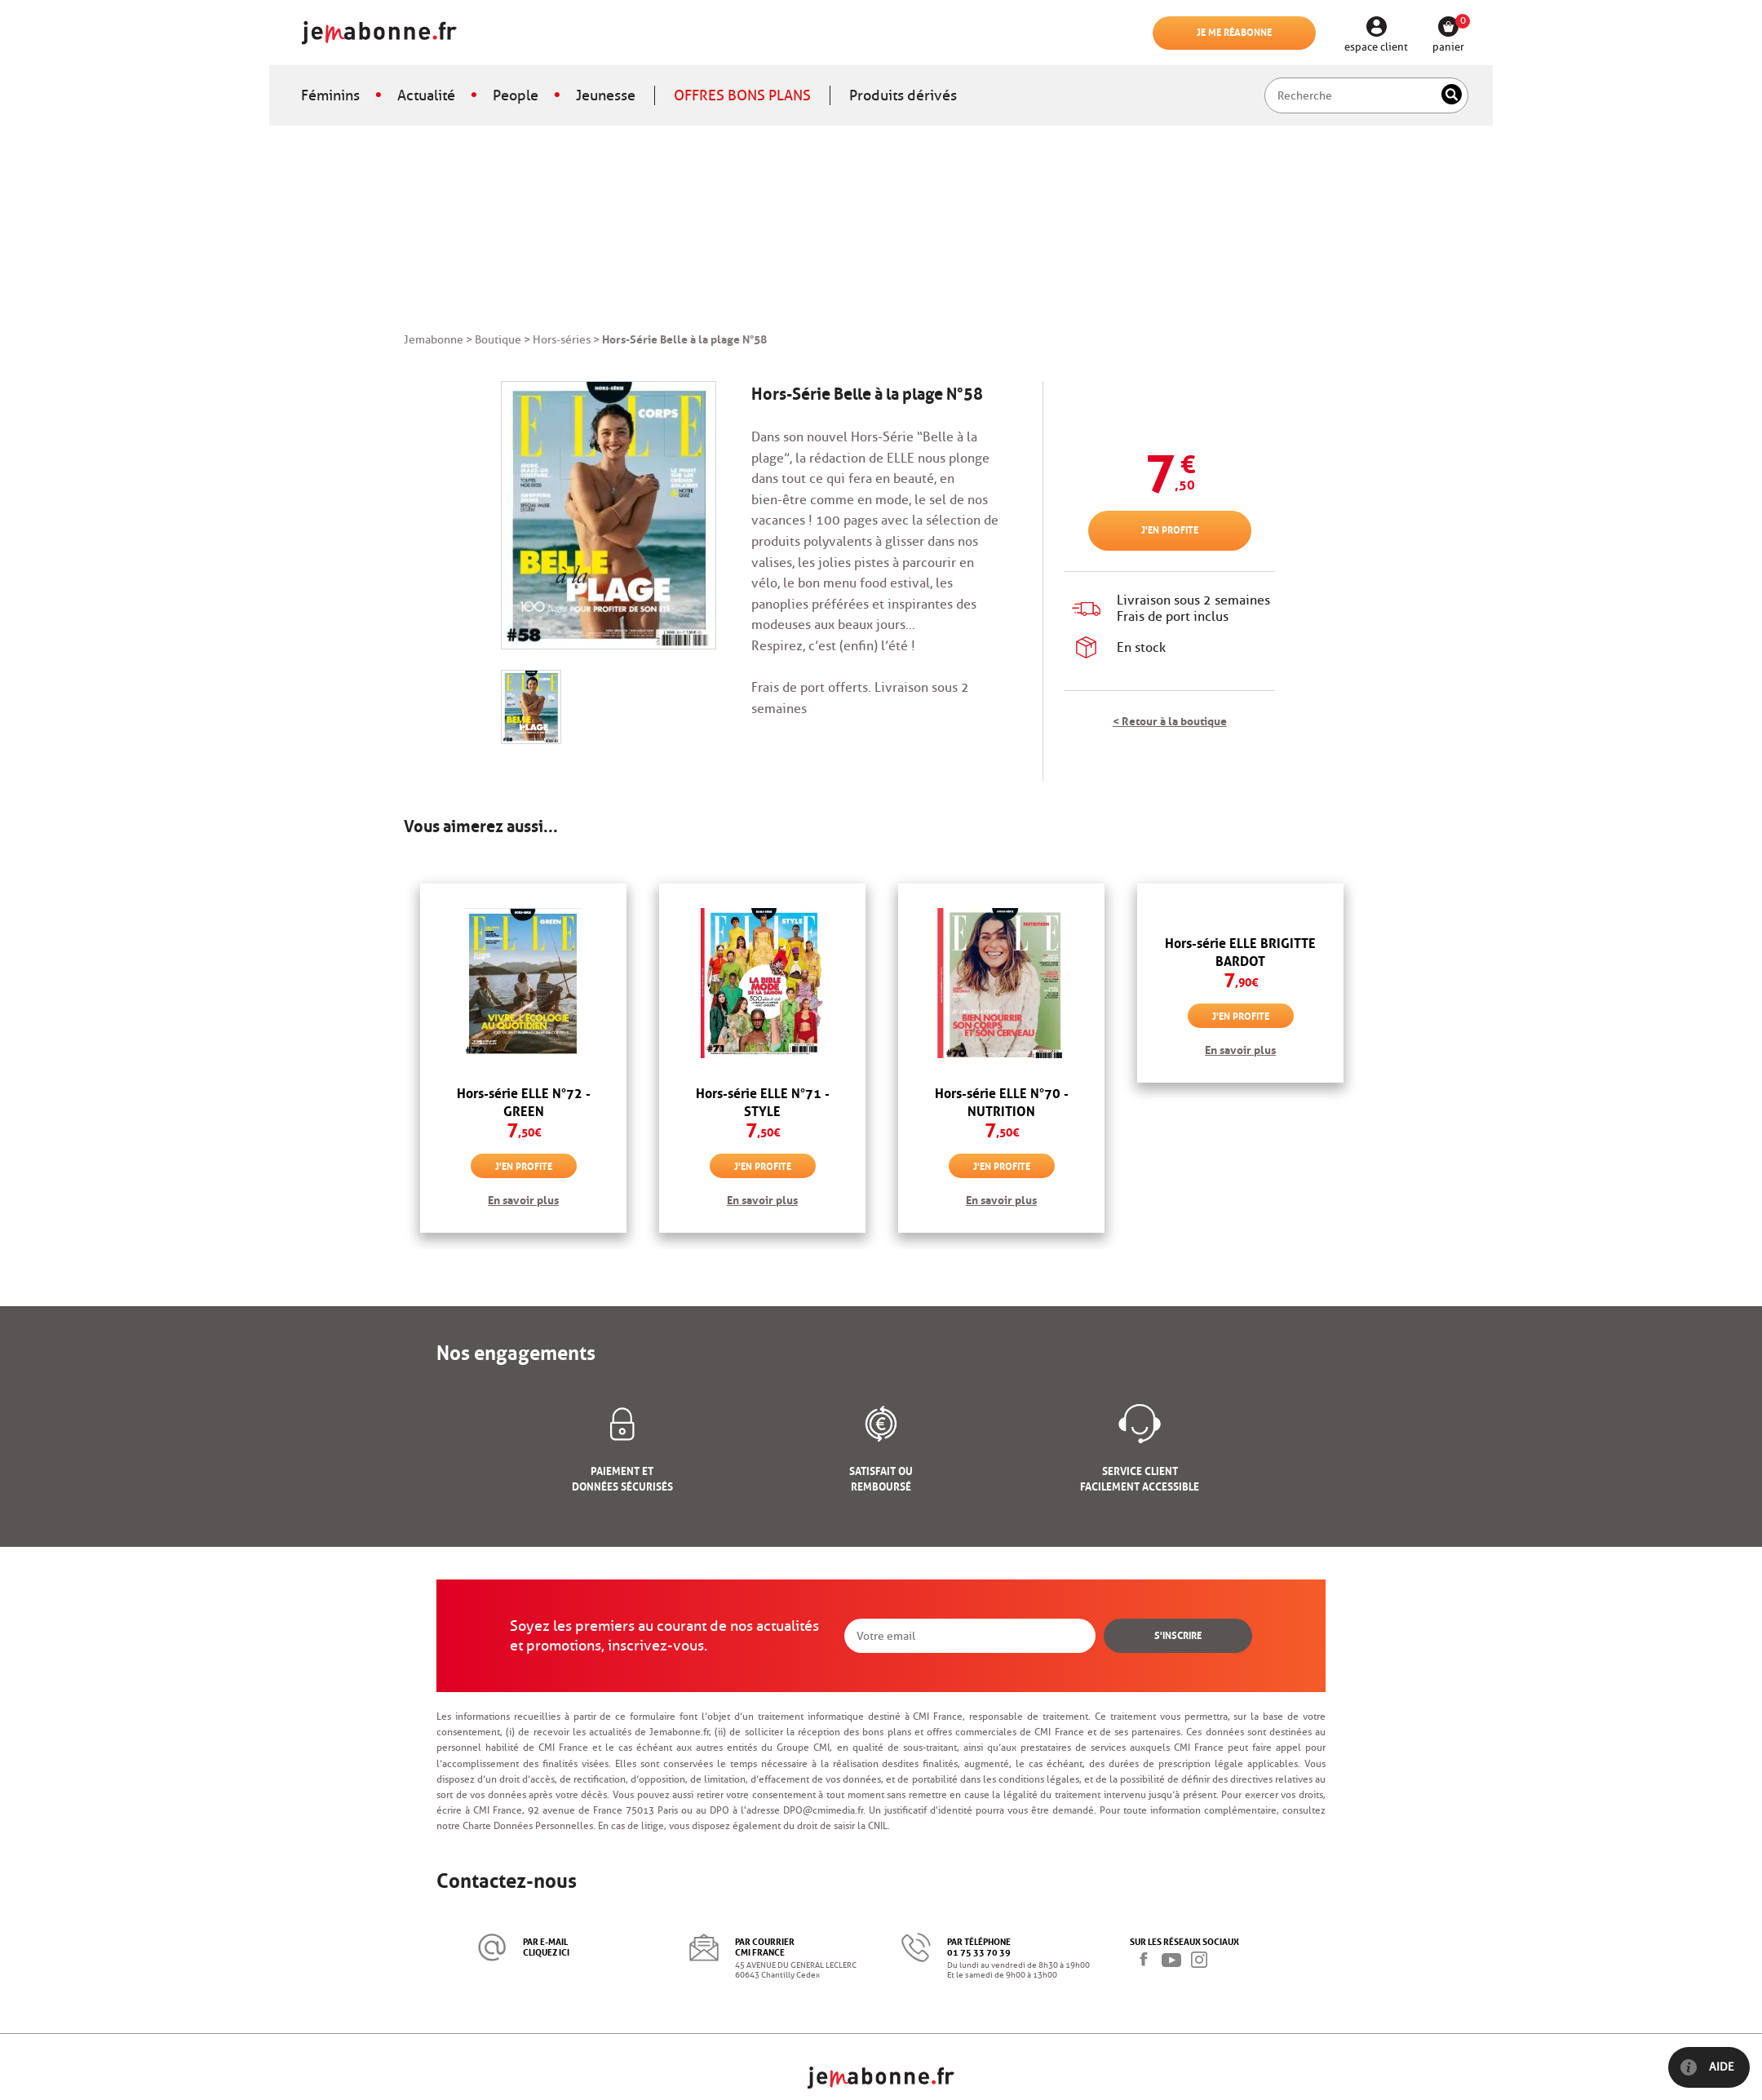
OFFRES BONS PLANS (742, 95)
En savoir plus (523, 1198)
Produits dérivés (903, 95)
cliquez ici (546, 1951)
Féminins (330, 95)
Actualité (426, 95)
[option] (523, 1058)
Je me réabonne (1234, 31)
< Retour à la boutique (1170, 719)
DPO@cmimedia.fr (823, 1810)
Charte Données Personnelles (528, 1825)
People (515, 95)
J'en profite (1169, 529)
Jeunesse (605, 95)
